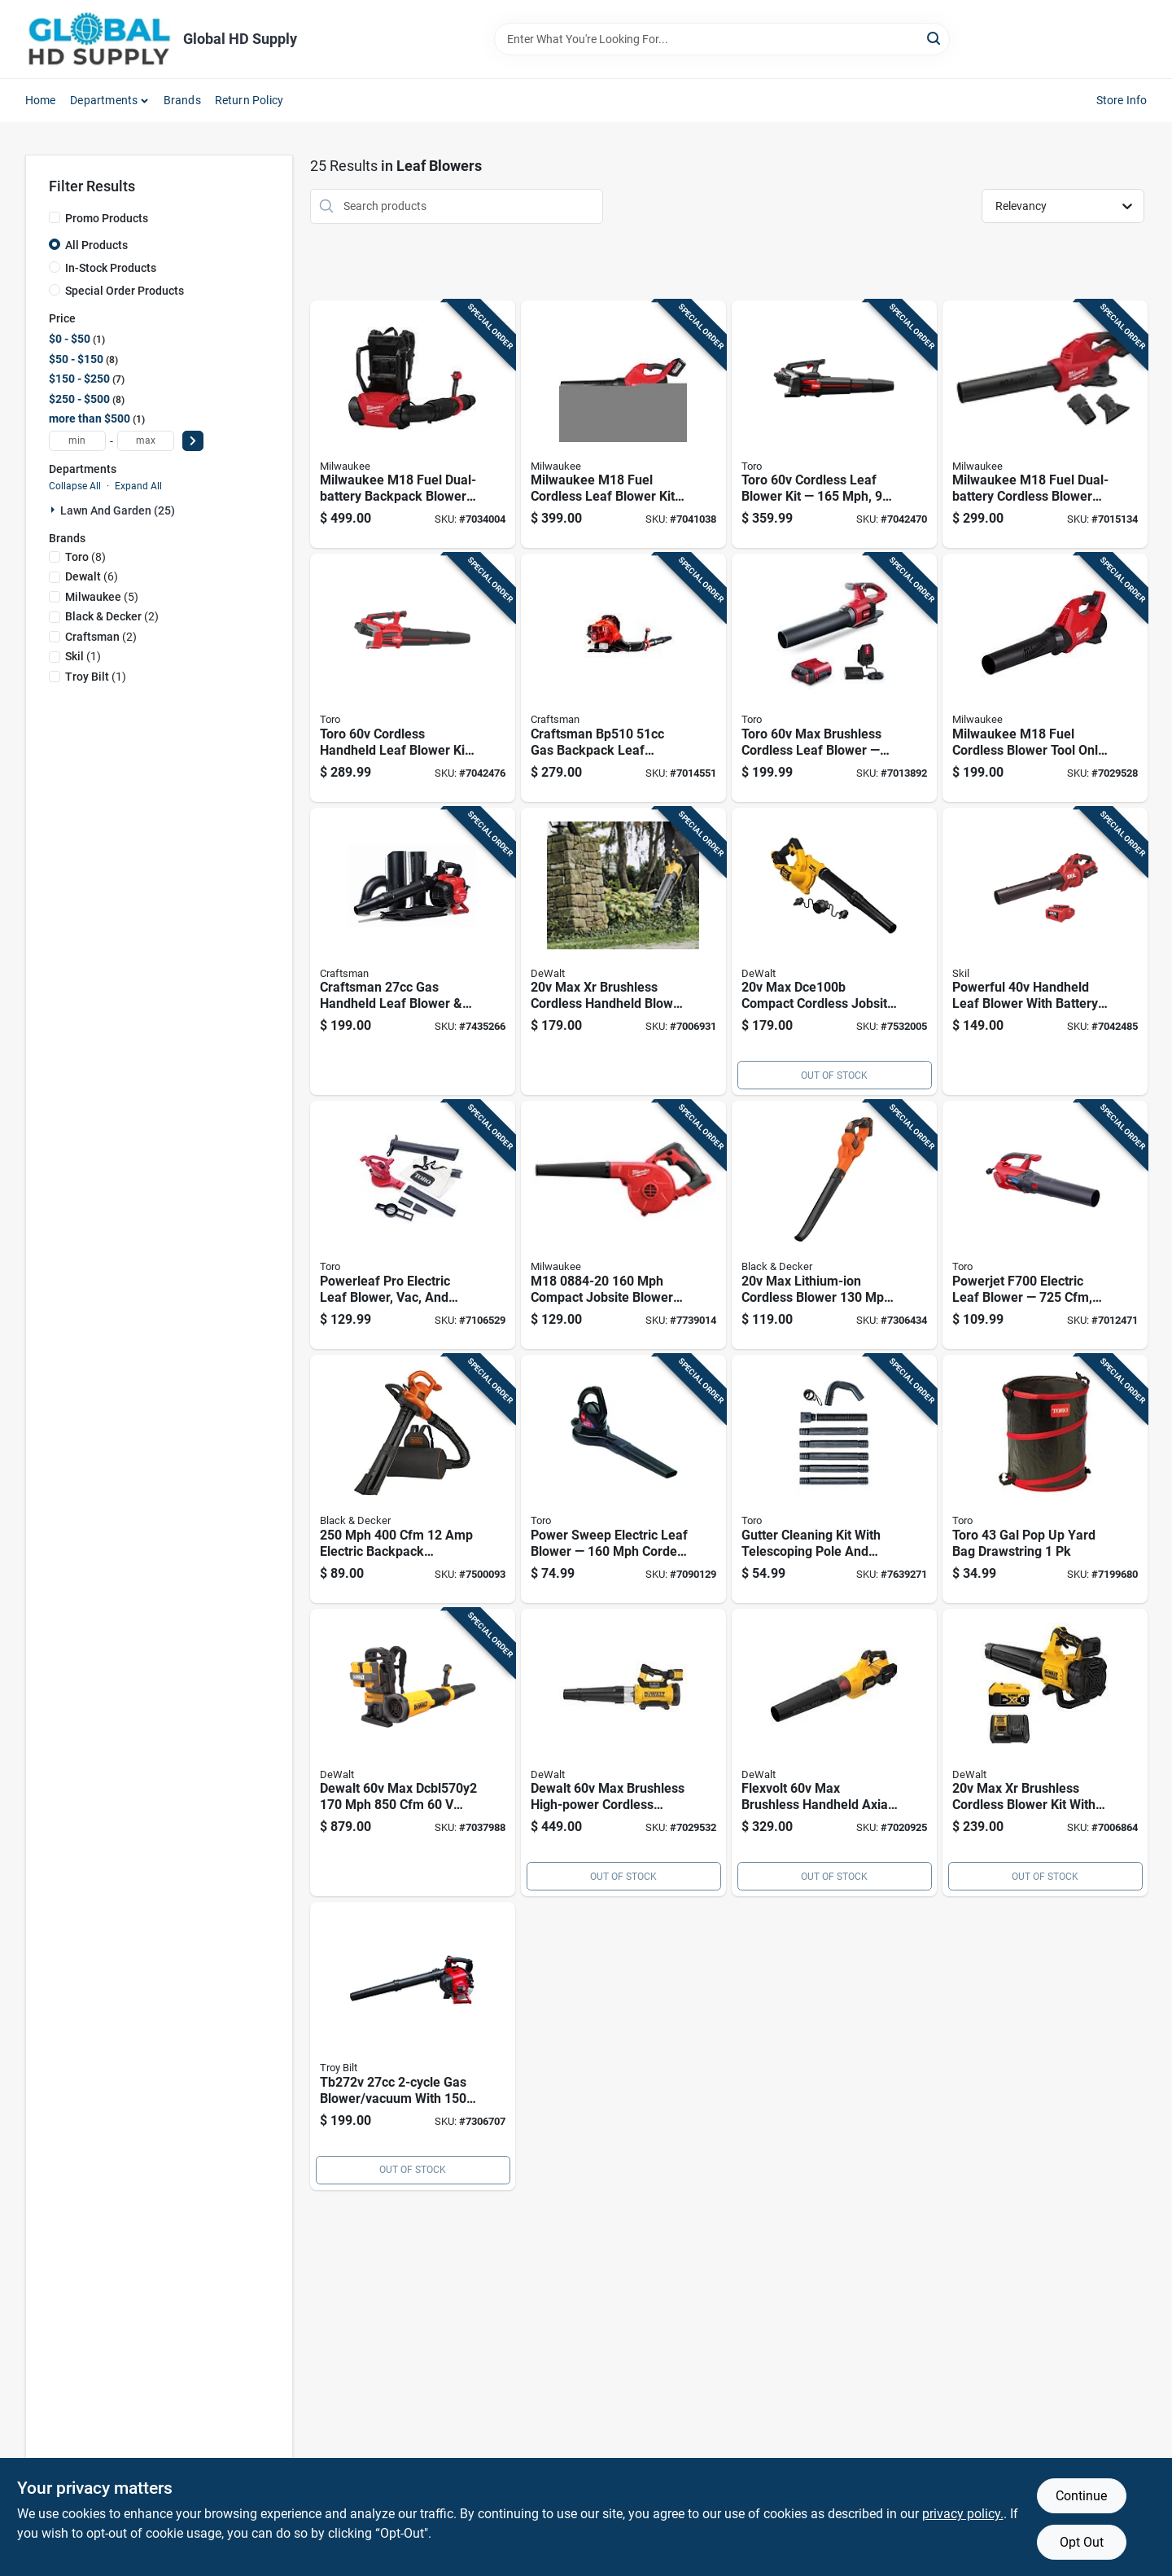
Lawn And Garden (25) (117, 510)
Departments (104, 100)
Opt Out (1082, 2542)
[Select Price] (192, 441)
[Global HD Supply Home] (98, 39)
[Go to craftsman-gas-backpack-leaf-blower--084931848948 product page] (623, 678)
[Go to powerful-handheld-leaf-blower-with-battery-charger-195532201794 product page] (1045, 952)
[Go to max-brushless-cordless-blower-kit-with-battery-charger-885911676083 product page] (1045, 1753)
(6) (91, 576)
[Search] (935, 37)
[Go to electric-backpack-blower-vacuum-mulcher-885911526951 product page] (412, 1479)
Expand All (138, 486)
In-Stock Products (110, 268)
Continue (1081, 2496)
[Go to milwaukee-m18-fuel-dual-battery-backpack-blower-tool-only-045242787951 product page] (412, 424)
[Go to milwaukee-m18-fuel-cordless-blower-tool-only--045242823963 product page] (1045, 678)
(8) (85, 556)
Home (40, 100)
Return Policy (249, 100)
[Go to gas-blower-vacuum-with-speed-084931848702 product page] (412, 2046)
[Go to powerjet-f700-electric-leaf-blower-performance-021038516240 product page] (1045, 1225)
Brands (182, 100)
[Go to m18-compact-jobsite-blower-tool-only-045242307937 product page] (623, 1225)
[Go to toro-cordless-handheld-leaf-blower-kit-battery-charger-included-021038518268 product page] (412, 678)
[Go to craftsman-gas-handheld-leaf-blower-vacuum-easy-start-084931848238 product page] (412, 952)
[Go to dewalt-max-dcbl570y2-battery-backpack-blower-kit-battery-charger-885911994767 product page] (412, 1753)
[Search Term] (722, 39)
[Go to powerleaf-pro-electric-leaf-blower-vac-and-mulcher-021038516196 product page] (412, 1225)
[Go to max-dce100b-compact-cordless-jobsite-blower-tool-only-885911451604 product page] (834, 952)
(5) (101, 596)
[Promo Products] (54, 217)
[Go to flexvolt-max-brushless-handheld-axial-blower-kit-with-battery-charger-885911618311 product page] (834, 1753)
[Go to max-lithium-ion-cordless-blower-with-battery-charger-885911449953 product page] (834, 1225)
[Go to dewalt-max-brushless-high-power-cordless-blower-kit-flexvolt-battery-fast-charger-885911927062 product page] (623, 1753)
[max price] (145, 441)
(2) (112, 616)
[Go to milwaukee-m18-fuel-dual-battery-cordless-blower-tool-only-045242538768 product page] (1045, 424)
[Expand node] (54, 509)
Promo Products (106, 218)
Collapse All (75, 486)
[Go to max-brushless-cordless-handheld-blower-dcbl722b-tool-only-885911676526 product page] (623, 952)
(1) (83, 656)
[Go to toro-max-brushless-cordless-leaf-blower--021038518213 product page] (834, 678)
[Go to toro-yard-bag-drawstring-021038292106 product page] (1045, 1479)
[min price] (77, 441)
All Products (96, 245)
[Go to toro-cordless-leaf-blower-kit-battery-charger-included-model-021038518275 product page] (834, 424)
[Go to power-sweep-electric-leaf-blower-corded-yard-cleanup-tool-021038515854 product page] (623, 1479)
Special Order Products (124, 291)
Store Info (1122, 100)
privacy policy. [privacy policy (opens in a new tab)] (963, 2513)
